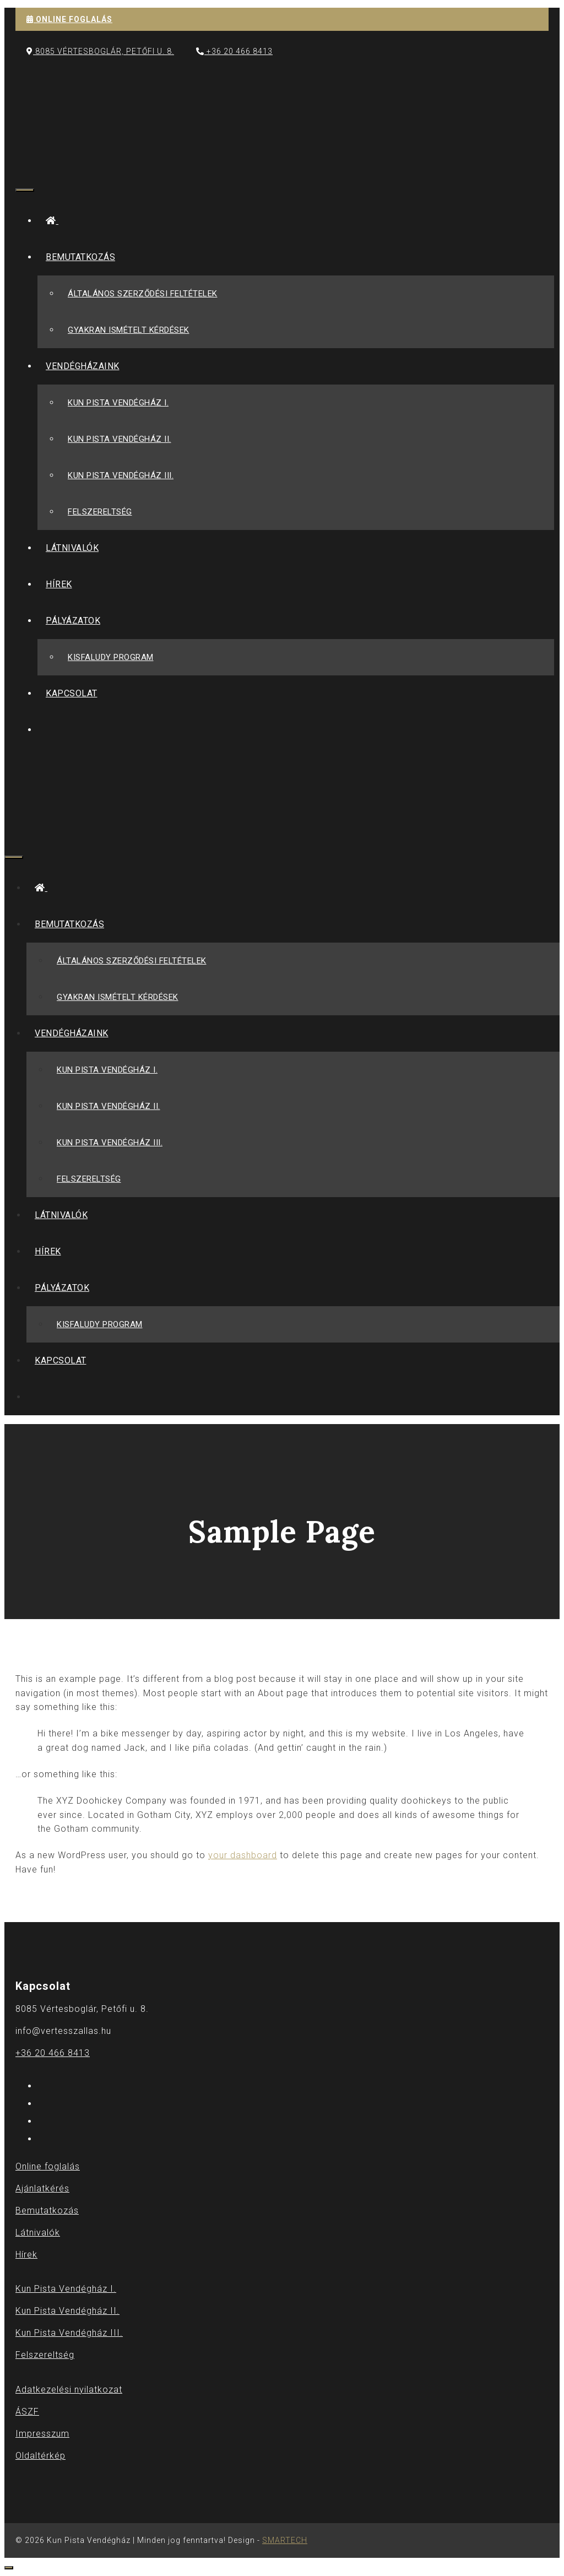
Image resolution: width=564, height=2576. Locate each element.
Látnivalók (72, 548)
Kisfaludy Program (111, 657)
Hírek (59, 584)
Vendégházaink (87, 366)
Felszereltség (100, 512)
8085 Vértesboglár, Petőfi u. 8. (100, 51)
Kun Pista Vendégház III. (120, 475)
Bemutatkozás (84, 257)
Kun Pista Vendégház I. (118, 403)
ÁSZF (27, 2411)
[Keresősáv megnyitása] (23, 161)
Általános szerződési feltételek (143, 294)
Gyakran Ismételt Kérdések (128, 330)
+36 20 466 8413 (234, 51)
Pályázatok (77, 620)
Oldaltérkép (40, 2455)
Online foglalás (47, 2166)
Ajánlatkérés (42, 2188)
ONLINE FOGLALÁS (69, 19)
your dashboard (242, 1855)
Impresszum (42, 2433)
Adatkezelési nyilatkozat (68, 2389)
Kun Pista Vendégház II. (119, 439)
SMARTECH (284, 2540)
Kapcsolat (71, 693)
